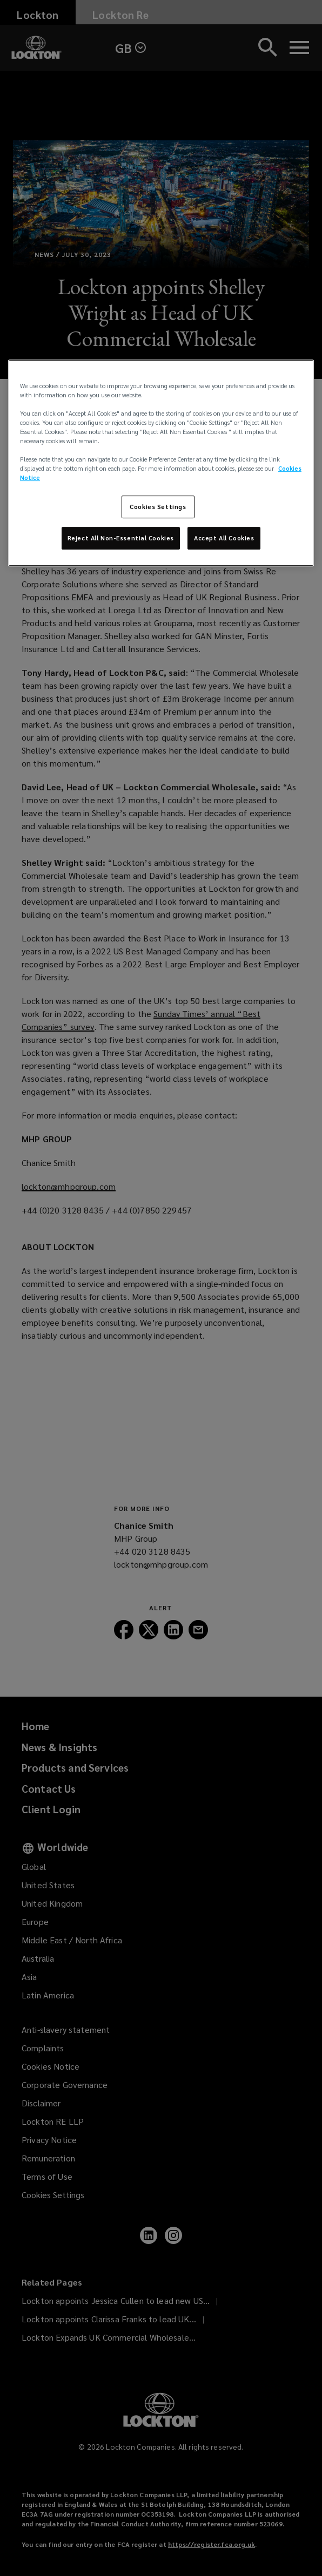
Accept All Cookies (224, 538)
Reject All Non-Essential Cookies (121, 538)
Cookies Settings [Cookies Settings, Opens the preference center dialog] (158, 507)
